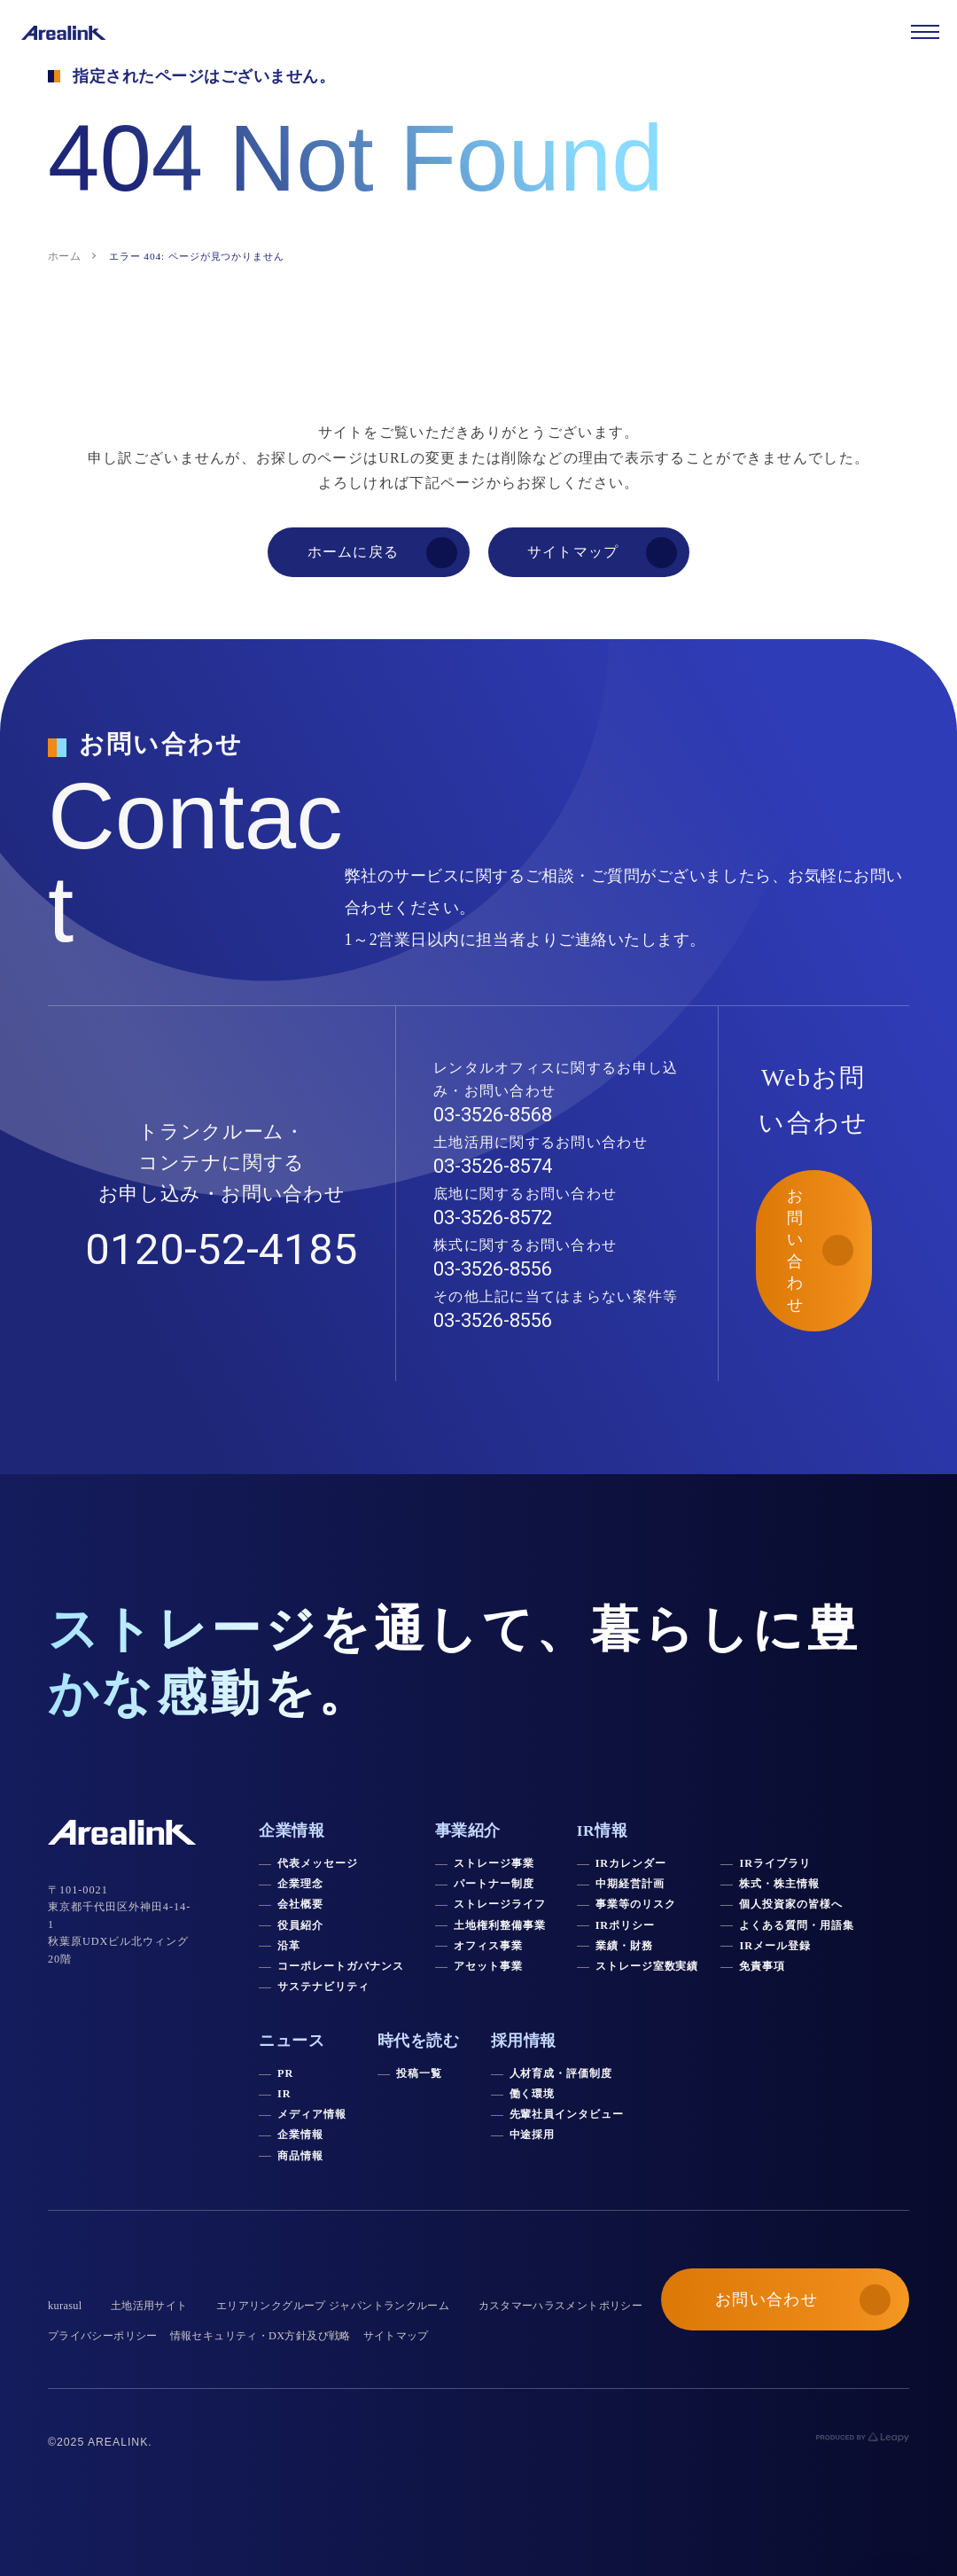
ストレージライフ (500, 1904)
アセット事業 (488, 1966)
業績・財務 (624, 1946)
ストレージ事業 (494, 1863)
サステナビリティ (323, 1986)
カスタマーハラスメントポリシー (560, 2305)
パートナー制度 (494, 1883)
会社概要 (300, 1904)
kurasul (65, 2305)
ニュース (291, 2040)
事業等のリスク (635, 1904)
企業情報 (300, 2134)
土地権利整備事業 (500, 1925)
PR (285, 2073)
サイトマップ (396, 2336)
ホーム (64, 256)
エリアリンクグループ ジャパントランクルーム (332, 2305)
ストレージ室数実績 (647, 1966)
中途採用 (533, 2134)
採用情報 (523, 2040)
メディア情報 (311, 2114)
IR (284, 2094)
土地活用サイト (149, 2305)
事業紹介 (468, 1830)
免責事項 (762, 1966)
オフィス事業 (488, 1946)
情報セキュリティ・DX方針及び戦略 (260, 2336)
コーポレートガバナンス (340, 1966)
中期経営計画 (630, 1883)
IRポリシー (625, 1925)
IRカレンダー (630, 1863)
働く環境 (533, 2094)
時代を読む (418, 2040)
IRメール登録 (774, 1946)
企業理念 (300, 1883)
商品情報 (300, 2156)
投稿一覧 (419, 2073)
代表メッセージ (317, 1863)
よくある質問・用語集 (796, 1925)
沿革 (288, 1946)
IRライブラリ (774, 1863)
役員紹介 (300, 1925)
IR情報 (602, 1830)
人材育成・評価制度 (561, 2073)
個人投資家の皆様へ (791, 1904)
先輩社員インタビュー (567, 2114)
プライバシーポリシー (103, 2336)
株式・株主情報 (779, 1883)
